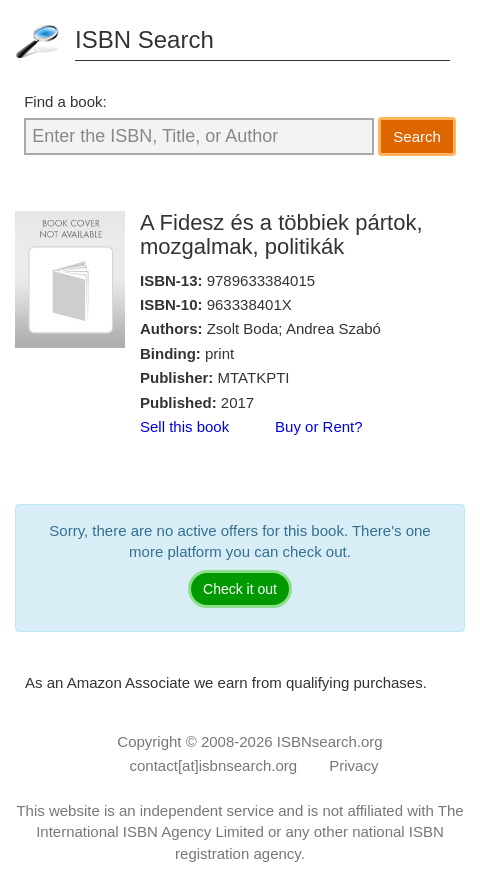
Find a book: (65, 101)
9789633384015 (261, 280)
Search (417, 136)
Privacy (353, 765)
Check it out (240, 589)
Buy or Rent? (319, 426)
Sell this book (184, 426)
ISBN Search (144, 39)
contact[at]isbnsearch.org (214, 765)
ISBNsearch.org (330, 741)
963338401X (249, 304)
